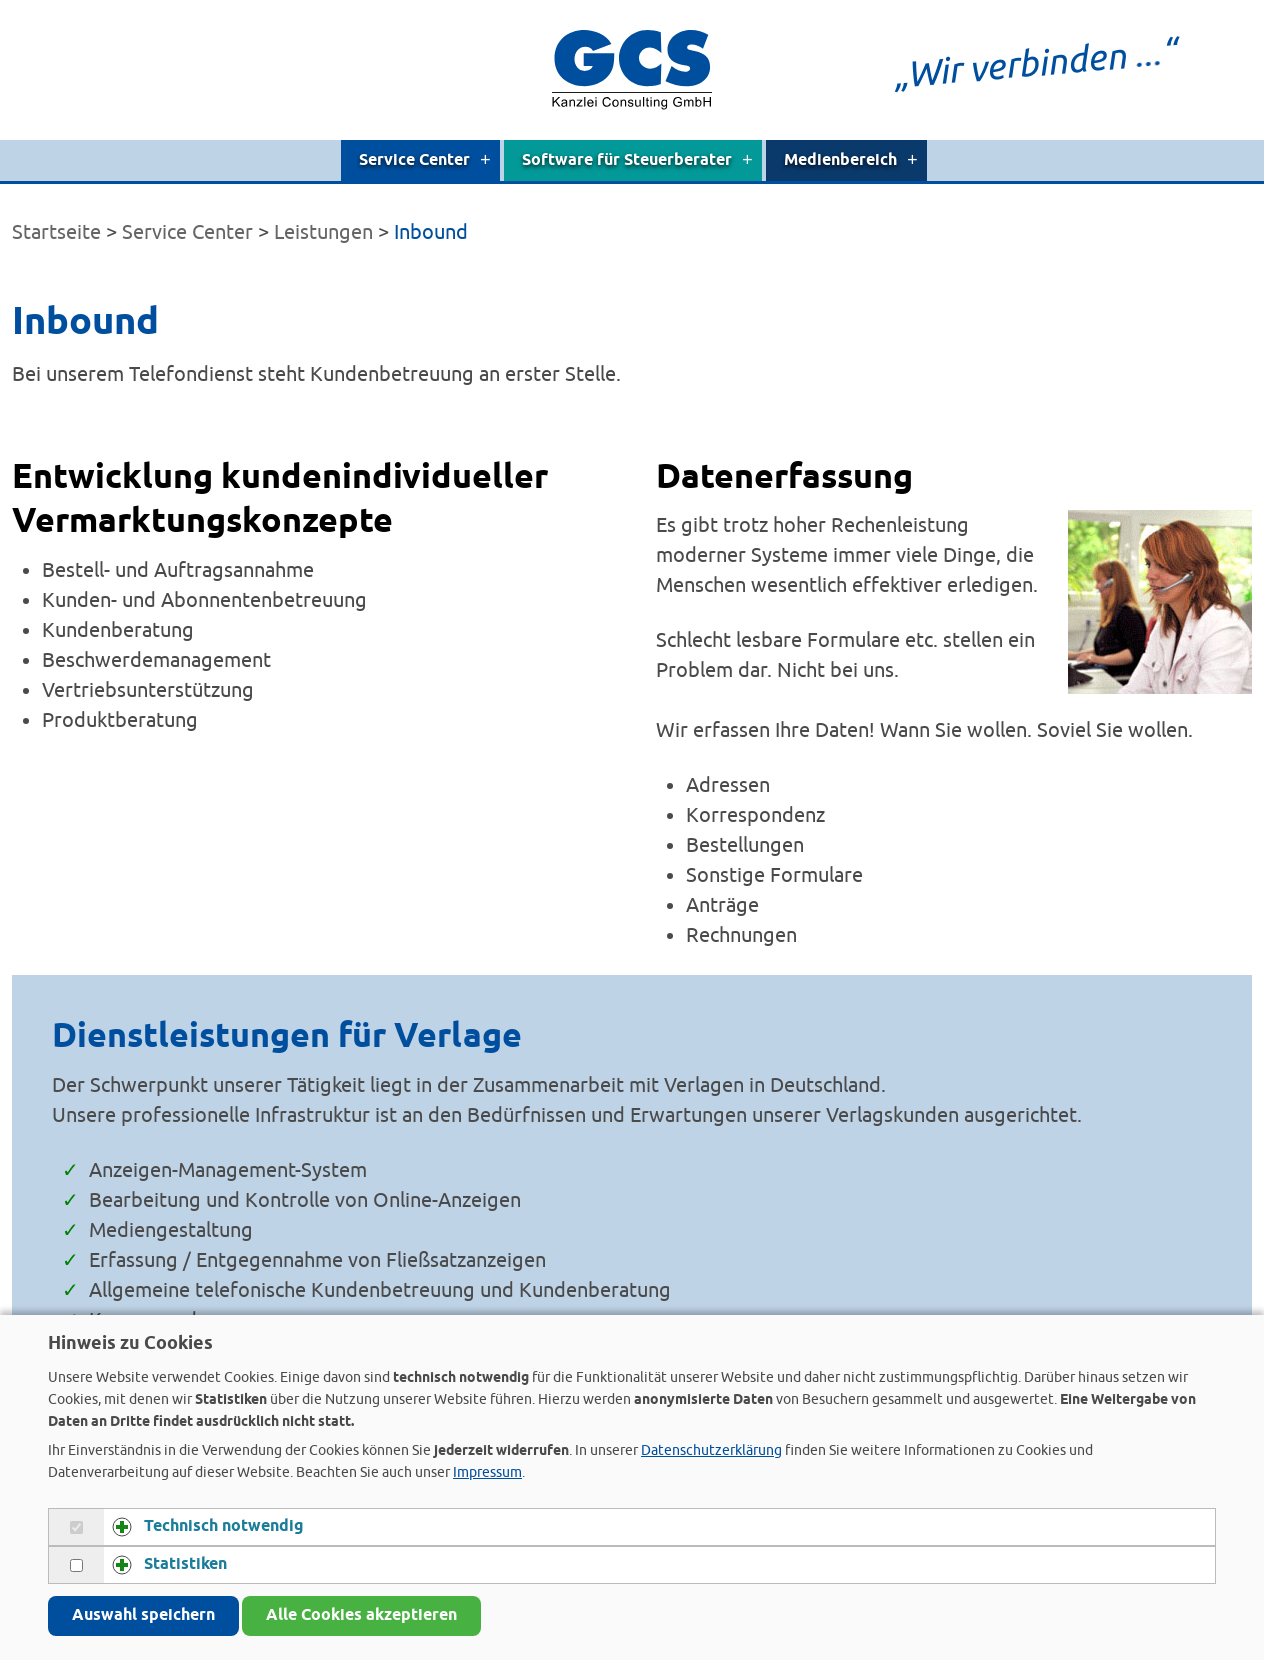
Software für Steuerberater (637, 160)
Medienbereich (851, 160)
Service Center (425, 160)
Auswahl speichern (143, 1615)
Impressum (487, 1472)
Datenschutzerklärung (711, 1450)
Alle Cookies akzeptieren (361, 1615)
